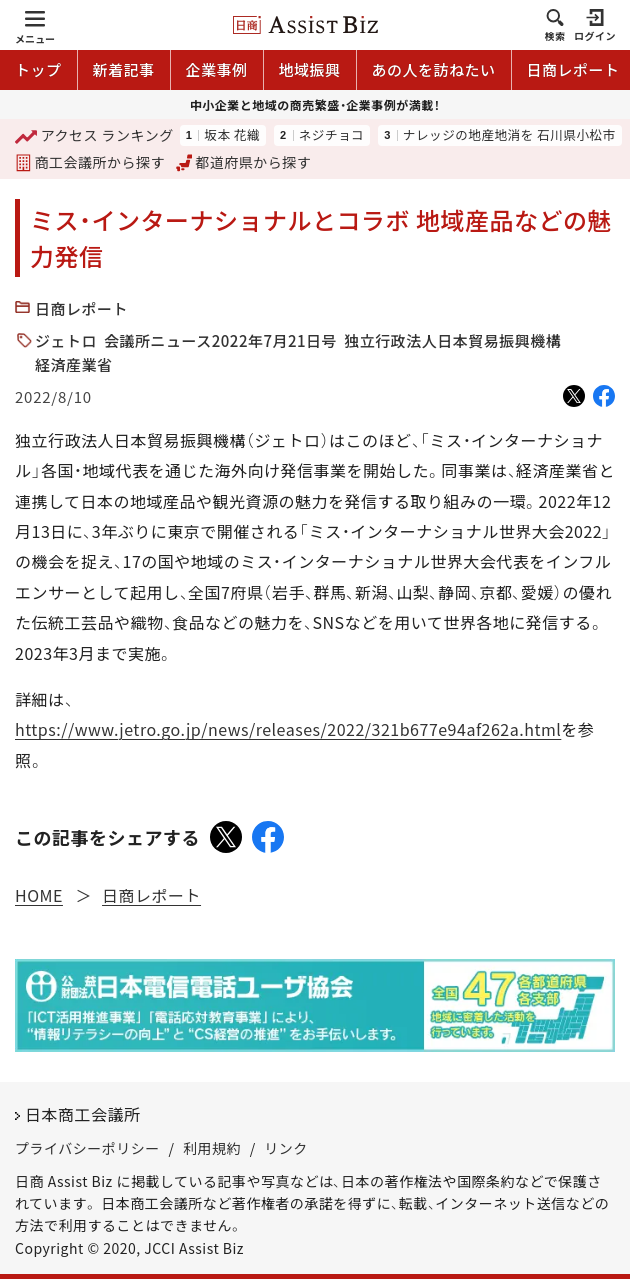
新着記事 (124, 69)
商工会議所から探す (90, 162)
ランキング (94, 136)
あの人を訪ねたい (434, 69)
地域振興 (310, 69)
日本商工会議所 (83, 1114)
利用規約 (212, 1148)
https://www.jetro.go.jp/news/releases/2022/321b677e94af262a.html (288, 729)
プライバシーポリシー (87, 1148)
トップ (38, 69)
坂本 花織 (232, 135)
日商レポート (81, 308)
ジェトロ (66, 340)
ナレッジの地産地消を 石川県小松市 (509, 135)
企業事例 (217, 69)
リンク (286, 1148)
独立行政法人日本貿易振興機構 (452, 340)
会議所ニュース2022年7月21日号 (220, 340)
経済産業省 (74, 364)
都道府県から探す (244, 162)
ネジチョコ (331, 135)
